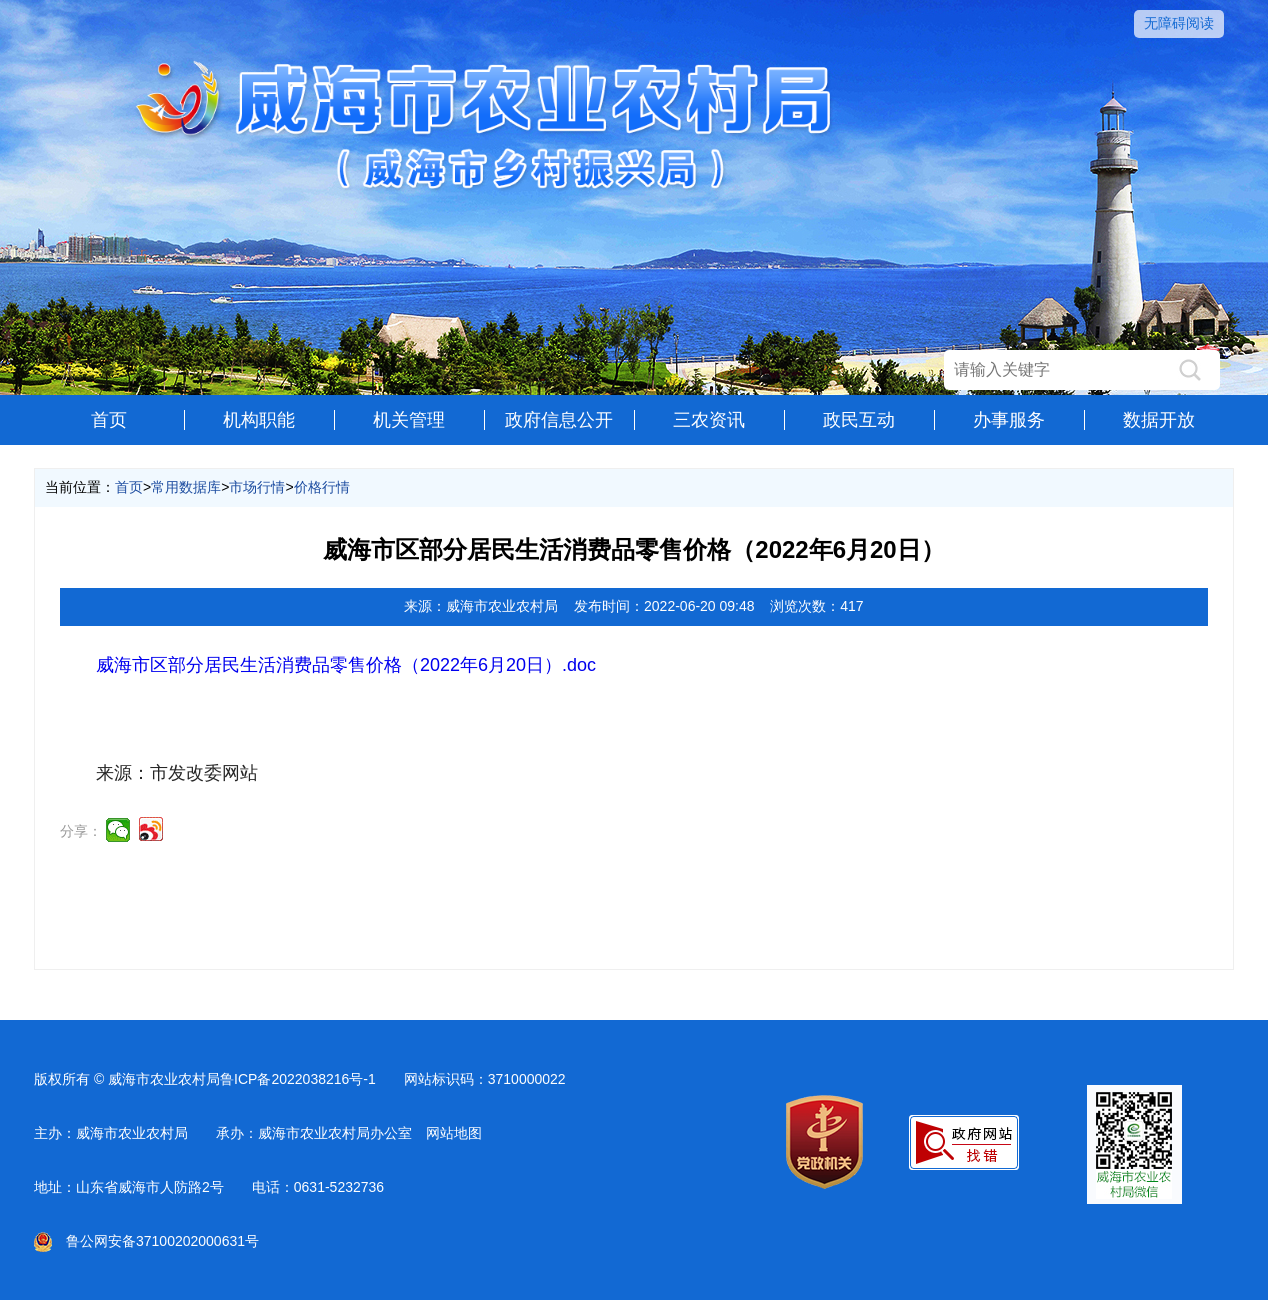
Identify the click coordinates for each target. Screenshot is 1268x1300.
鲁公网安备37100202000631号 (146, 1241)
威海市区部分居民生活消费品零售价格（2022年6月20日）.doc (346, 665)
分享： (81, 831)
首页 (109, 420)
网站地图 (454, 1133)
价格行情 (322, 487)
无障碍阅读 (1179, 23)
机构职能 (259, 420)
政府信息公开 (559, 420)
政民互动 (859, 420)
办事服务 (1009, 420)
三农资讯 (709, 420)
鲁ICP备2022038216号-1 (298, 1079)
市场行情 (257, 487)
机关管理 (409, 420)
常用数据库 (186, 487)
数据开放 (1159, 420)
